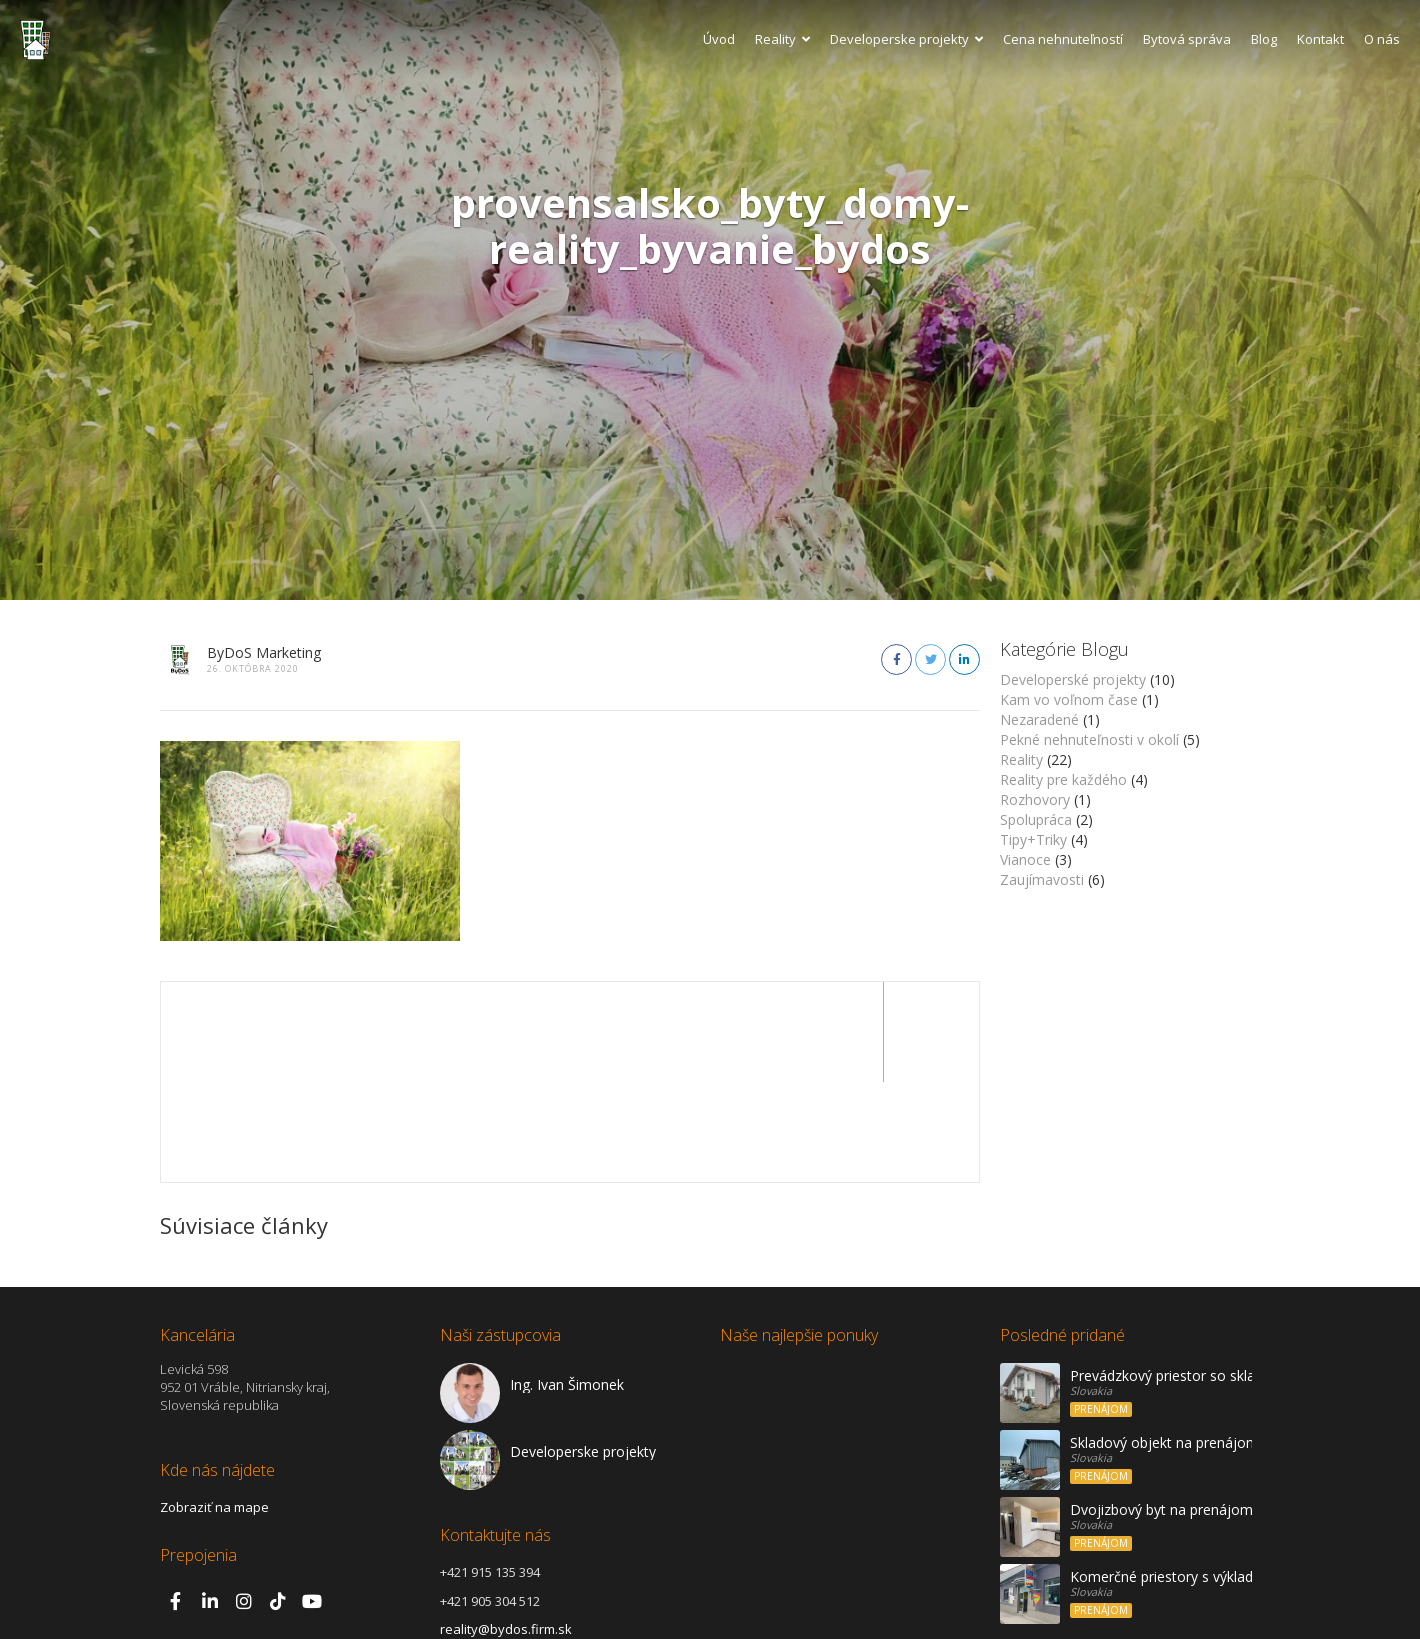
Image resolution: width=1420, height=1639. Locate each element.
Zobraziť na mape (214, 1407)
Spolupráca (1036, 819)
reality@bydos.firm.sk (506, 1529)
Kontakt (1320, 39)
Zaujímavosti (1042, 879)
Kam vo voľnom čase (1069, 699)
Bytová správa (1187, 39)
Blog (1264, 39)
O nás (1382, 39)
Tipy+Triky (1033, 839)
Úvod (719, 39)
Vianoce (1025, 859)
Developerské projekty (1073, 679)
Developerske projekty (906, 39)
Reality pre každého (1063, 779)
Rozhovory (1035, 799)
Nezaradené (1039, 719)
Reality (782, 39)
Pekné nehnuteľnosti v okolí (1089, 739)
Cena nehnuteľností (1063, 39)
